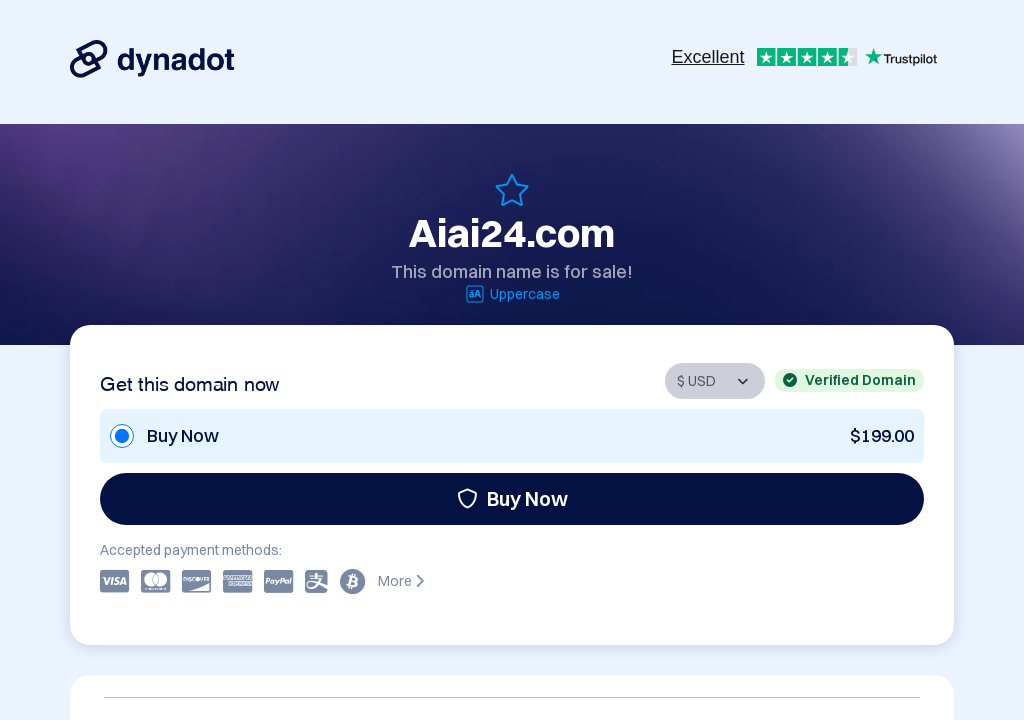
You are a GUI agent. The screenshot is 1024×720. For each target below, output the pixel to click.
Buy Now (512, 498)
